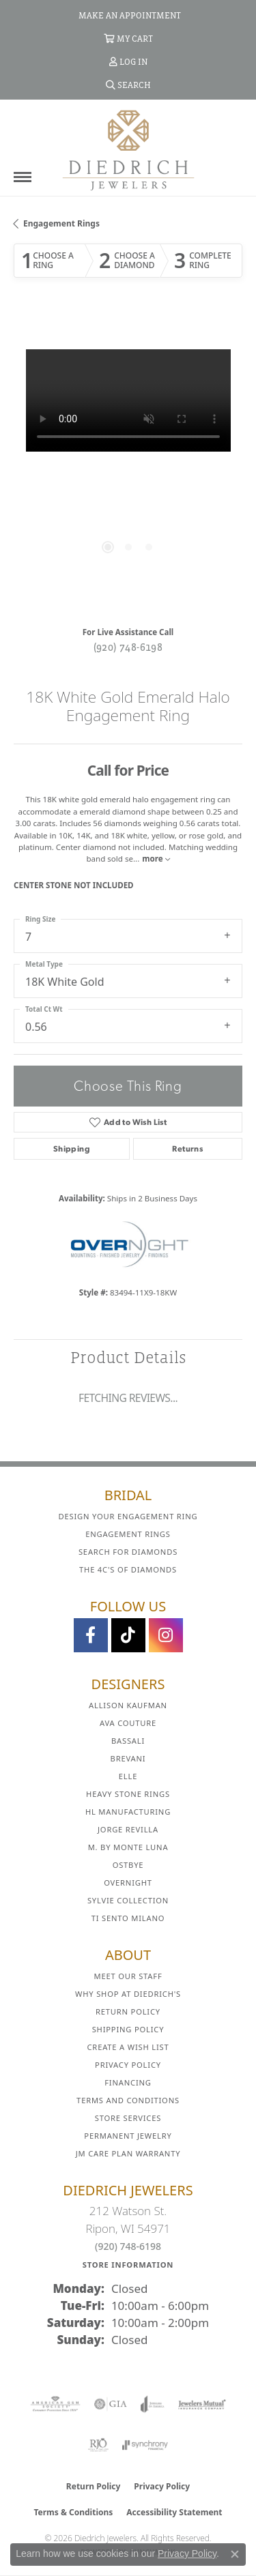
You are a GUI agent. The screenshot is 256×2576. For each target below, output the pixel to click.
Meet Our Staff (128, 1976)
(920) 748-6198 (128, 647)
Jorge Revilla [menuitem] (128, 1829)
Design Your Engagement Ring (128, 1516)
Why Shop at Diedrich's (128, 1994)
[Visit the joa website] (153, 2404)
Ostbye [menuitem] (128, 1865)
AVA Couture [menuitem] (128, 1723)
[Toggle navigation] (22, 177)
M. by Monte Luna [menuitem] (128, 1847)
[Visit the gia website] (110, 2404)
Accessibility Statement (174, 2512)
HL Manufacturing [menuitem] (128, 1811)
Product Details (128, 1357)
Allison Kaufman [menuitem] (128, 1705)
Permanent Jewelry (127, 2136)
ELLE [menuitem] (128, 1776)
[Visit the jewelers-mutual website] (201, 2404)
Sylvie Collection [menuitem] (128, 1900)
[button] (128, 38)
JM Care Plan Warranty (128, 2153)
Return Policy (128, 2011)
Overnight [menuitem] (128, 1882)
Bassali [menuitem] (128, 1741)
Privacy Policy (128, 2065)
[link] (128, 15)
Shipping (71, 1149)
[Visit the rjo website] (98, 2445)
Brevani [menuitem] (128, 1758)
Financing (127, 2082)
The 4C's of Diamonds (128, 1569)
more (155, 858)
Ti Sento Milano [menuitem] (128, 1918)
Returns (187, 1149)
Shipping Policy (128, 2029)
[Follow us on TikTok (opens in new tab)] (128, 1635)
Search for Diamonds (128, 1552)
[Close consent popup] (235, 2554)
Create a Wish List (128, 2047)
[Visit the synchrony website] (144, 2445)
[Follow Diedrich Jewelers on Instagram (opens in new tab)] (166, 1635)
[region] (128, 463)
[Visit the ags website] (55, 2404)
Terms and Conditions (128, 2100)
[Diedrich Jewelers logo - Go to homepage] (128, 149)
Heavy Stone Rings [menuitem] (128, 1794)
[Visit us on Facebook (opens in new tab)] (91, 1635)
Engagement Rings (61, 223)
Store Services (128, 2118)
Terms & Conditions (73, 2512)
